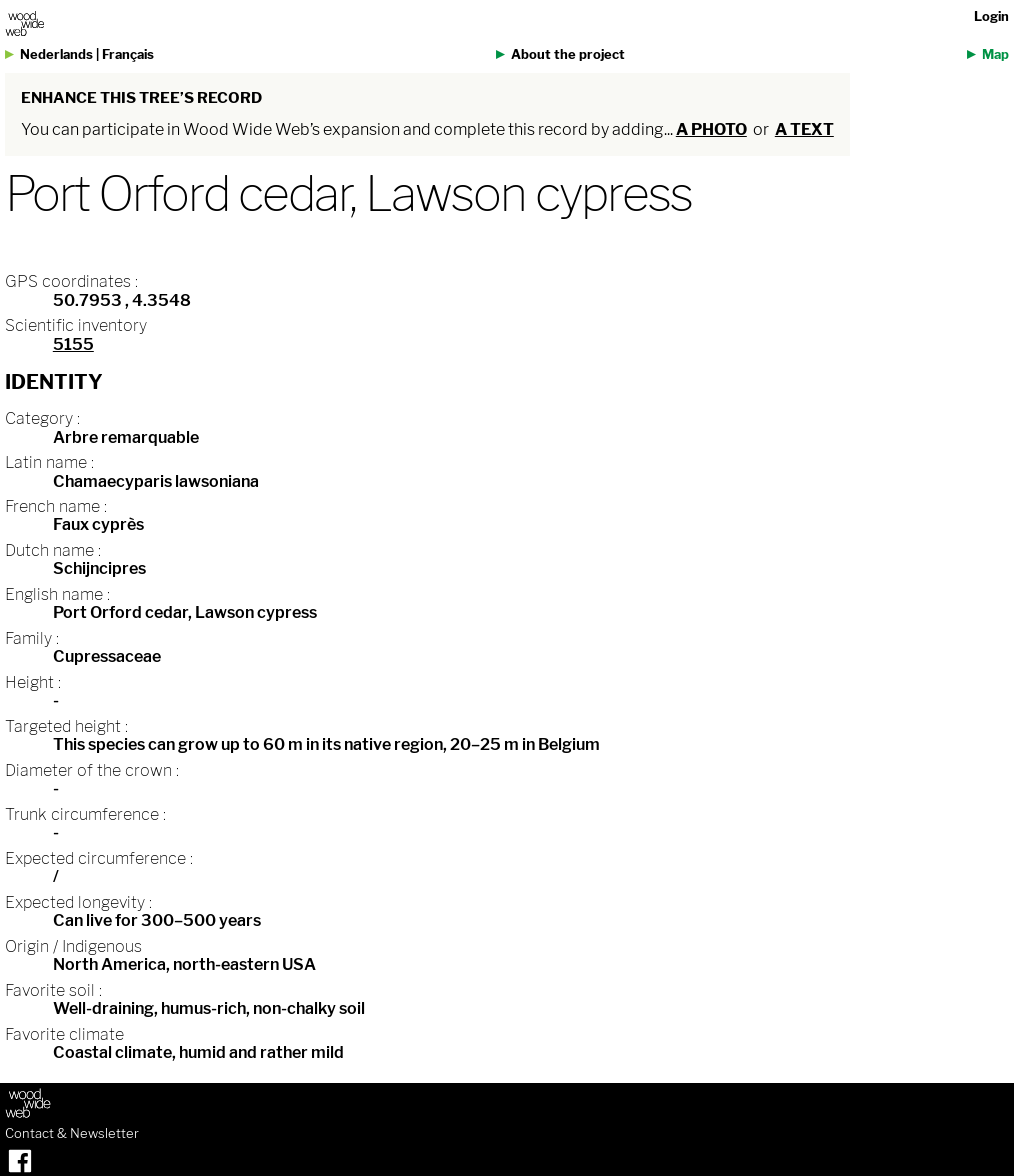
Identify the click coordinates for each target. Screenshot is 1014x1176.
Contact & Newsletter (72, 1134)
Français (128, 54)
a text (804, 129)
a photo (711, 129)
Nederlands (56, 54)
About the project (568, 54)
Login (991, 16)
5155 (73, 344)
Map (995, 54)
